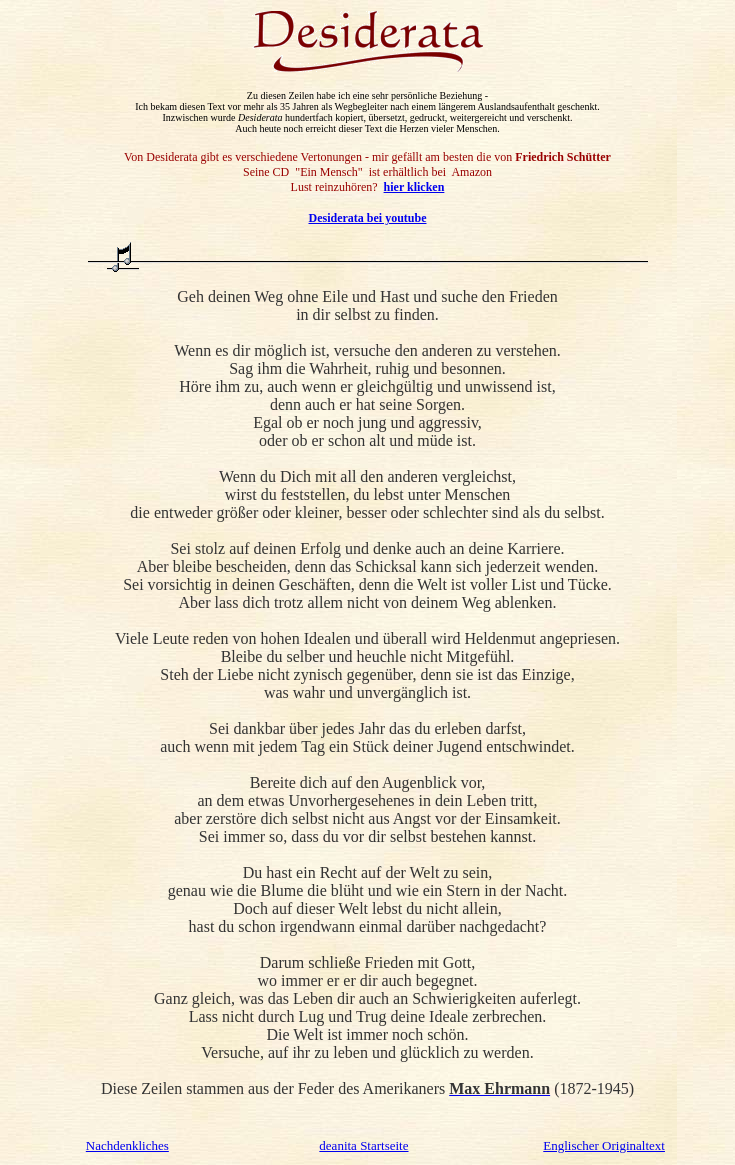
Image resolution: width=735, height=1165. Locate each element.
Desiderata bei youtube (368, 218)
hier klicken (414, 187)
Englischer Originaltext (604, 1145)
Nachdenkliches (127, 1145)
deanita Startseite (363, 1145)
